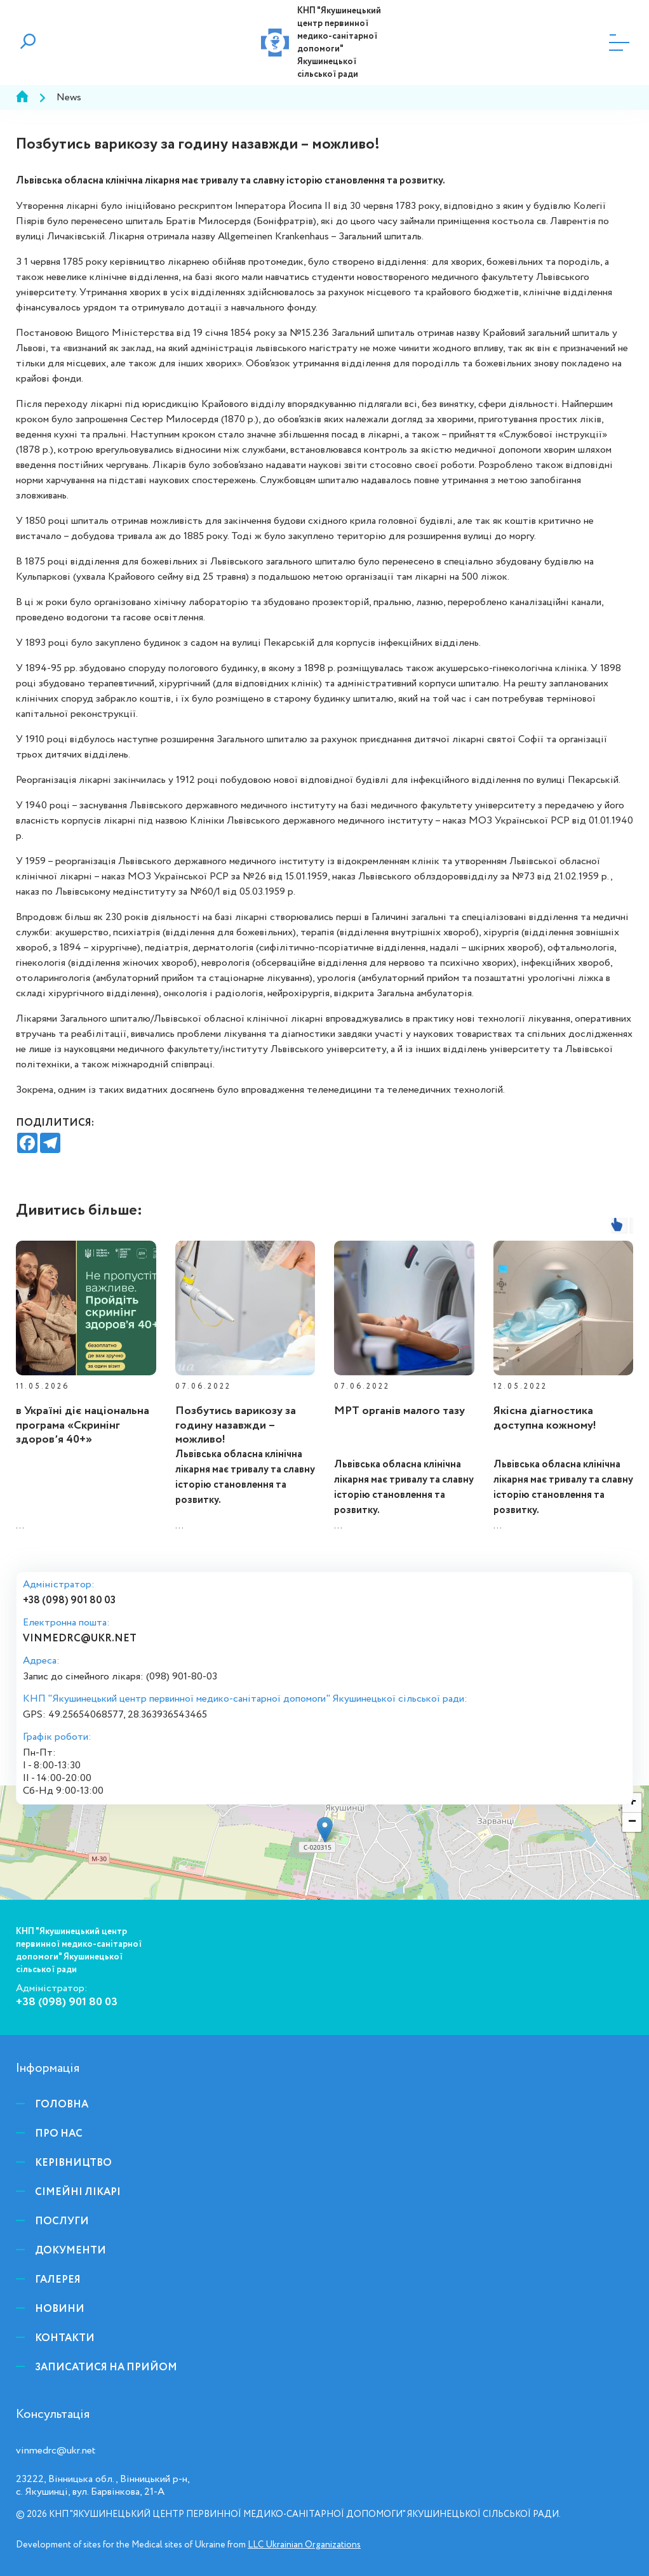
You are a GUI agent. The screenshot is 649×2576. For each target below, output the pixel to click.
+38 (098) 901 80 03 (69, 1600)
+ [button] (632, 1802)
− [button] (632, 1822)
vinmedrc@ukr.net (80, 1638)
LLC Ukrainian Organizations (304, 2545)
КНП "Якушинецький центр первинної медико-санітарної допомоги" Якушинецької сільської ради (339, 42)
